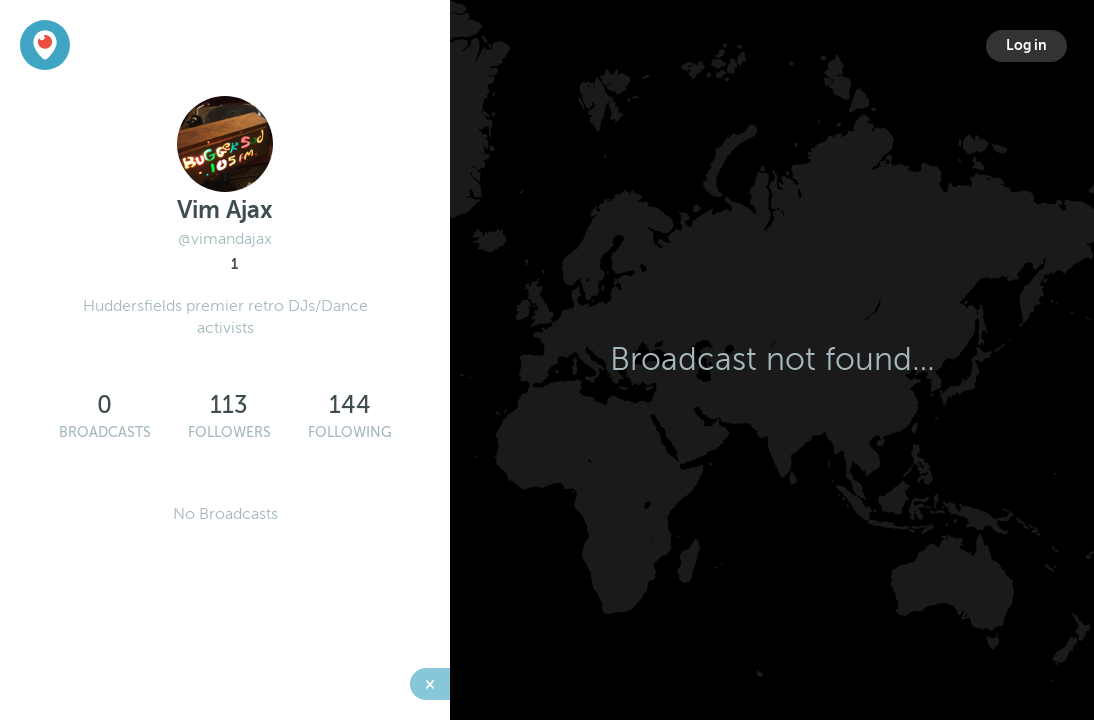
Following (350, 432)
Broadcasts (105, 432)
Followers (229, 432)
